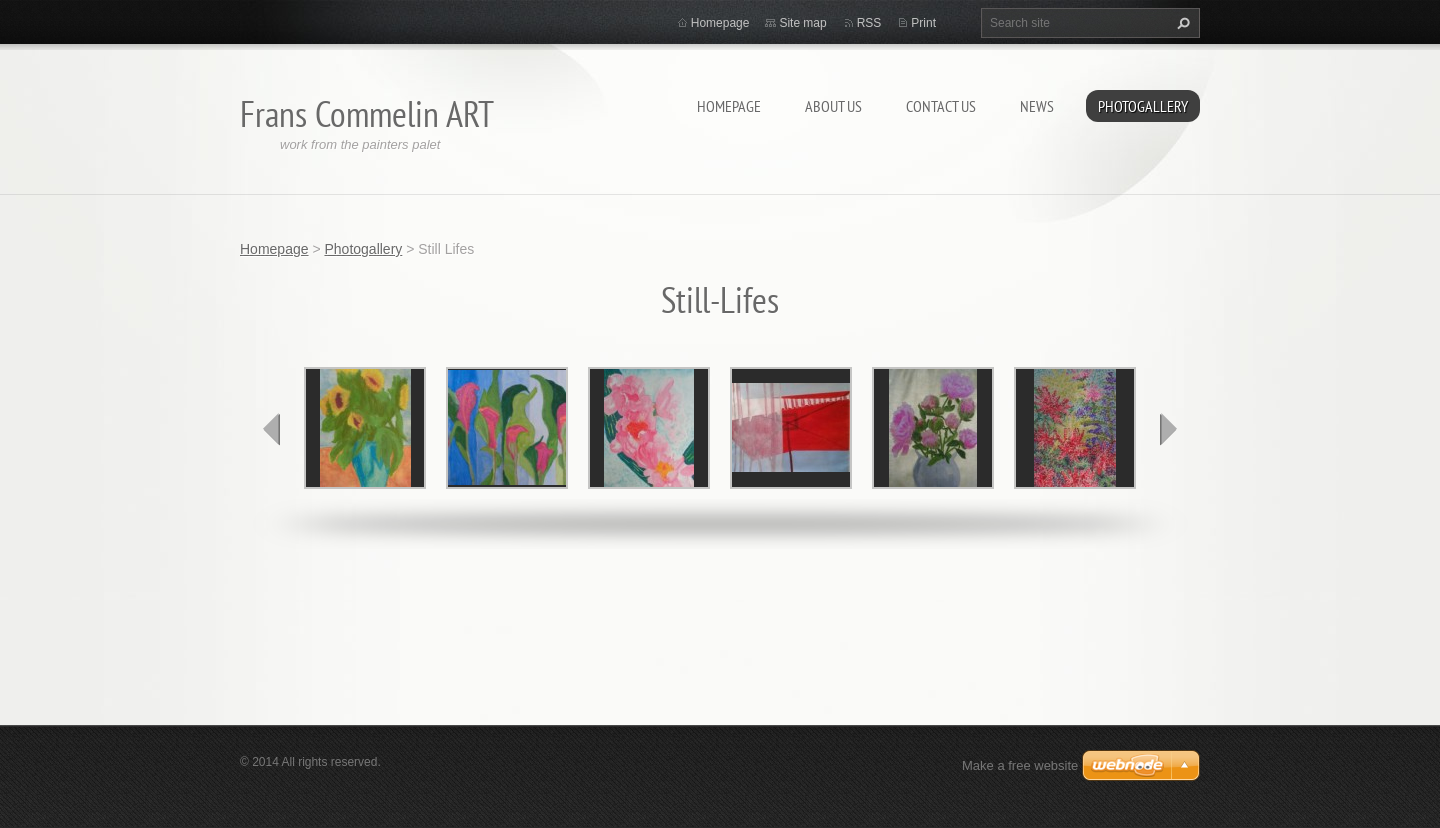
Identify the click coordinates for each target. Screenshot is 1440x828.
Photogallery (1143, 106)
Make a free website (1020, 765)
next (1168, 429)
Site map (802, 23)
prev (272, 429)
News (1037, 106)
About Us (833, 106)
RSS (869, 23)
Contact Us (941, 106)
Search (1181, 23)
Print (923, 23)
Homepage (729, 106)
